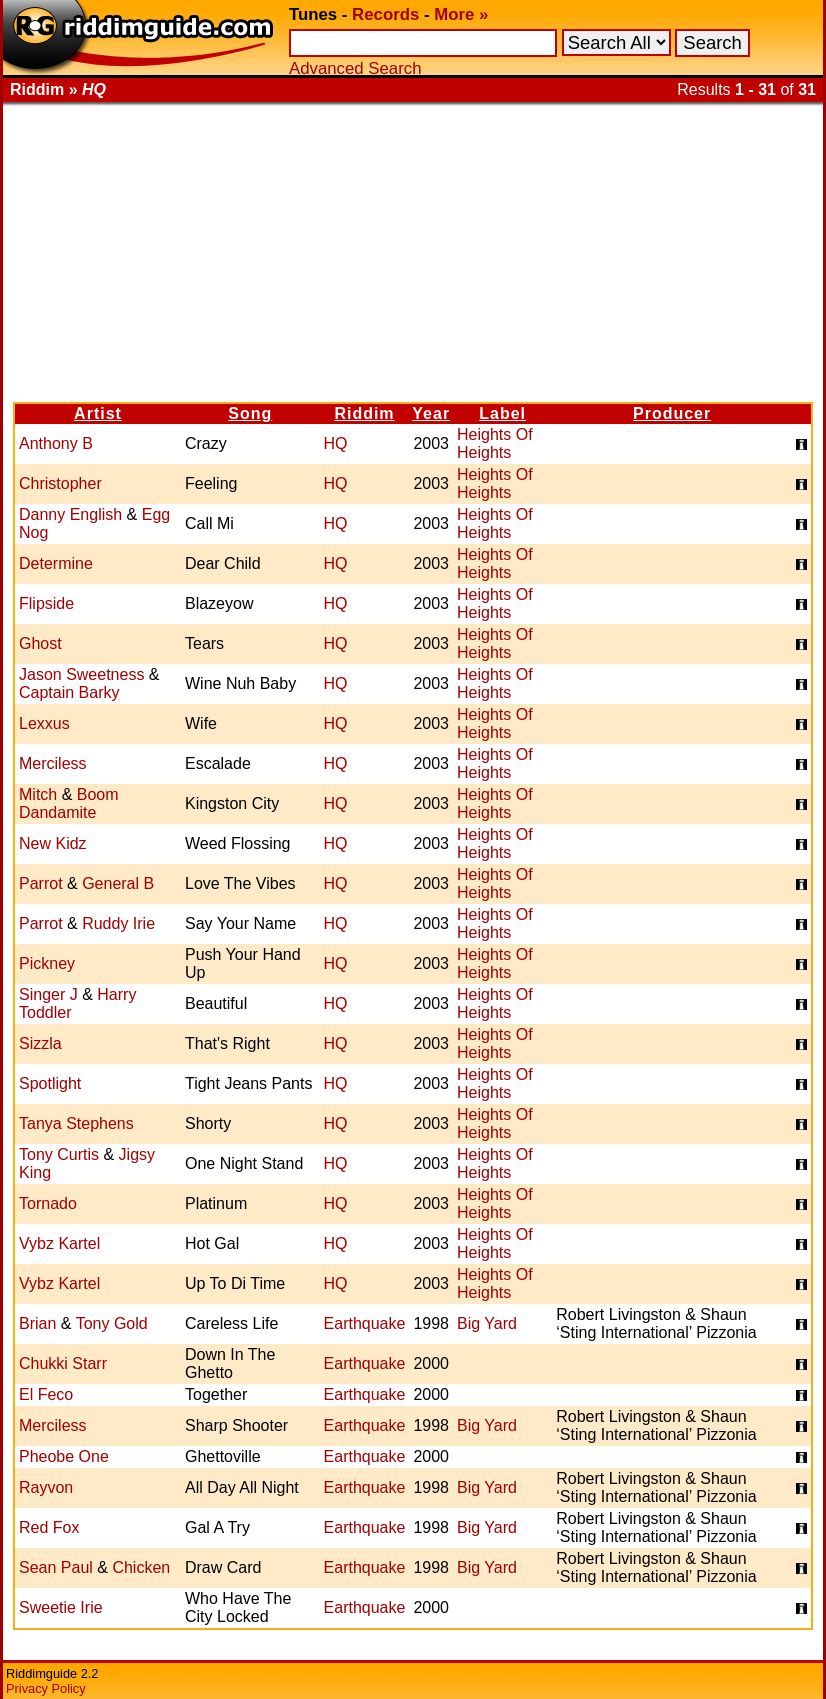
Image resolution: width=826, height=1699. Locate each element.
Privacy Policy (46, 1688)
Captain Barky (69, 692)
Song (250, 413)
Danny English (70, 514)
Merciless (53, 763)
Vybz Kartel (59, 1243)
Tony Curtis (59, 1154)
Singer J (48, 994)
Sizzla (40, 1043)
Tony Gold (112, 1323)
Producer (672, 413)
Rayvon (46, 1487)
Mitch (38, 794)
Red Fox (49, 1527)
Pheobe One (64, 1456)
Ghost (40, 643)
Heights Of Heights (495, 443)
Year (431, 413)
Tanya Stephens (76, 1123)
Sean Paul (56, 1567)
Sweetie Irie (61, 1607)
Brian (37, 1323)
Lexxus (44, 723)
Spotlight (50, 1083)
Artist (98, 413)
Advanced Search (355, 68)
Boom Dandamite (69, 803)
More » (461, 14)
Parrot (41, 883)
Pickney (47, 963)
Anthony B (56, 443)
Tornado (48, 1203)
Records (385, 14)
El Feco (46, 1394)
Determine (56, 563)
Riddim (364, 413)
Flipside (46, 603)
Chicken (141, 1567)
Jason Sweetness (81, 674)
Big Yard (487, 1323)
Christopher (60, 483)
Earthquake (365, 1323)
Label (502, 413)
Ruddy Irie (118, 923)
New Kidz (53, 843)
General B (118, 883)
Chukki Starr (63, 1363)
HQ (336, 443)
